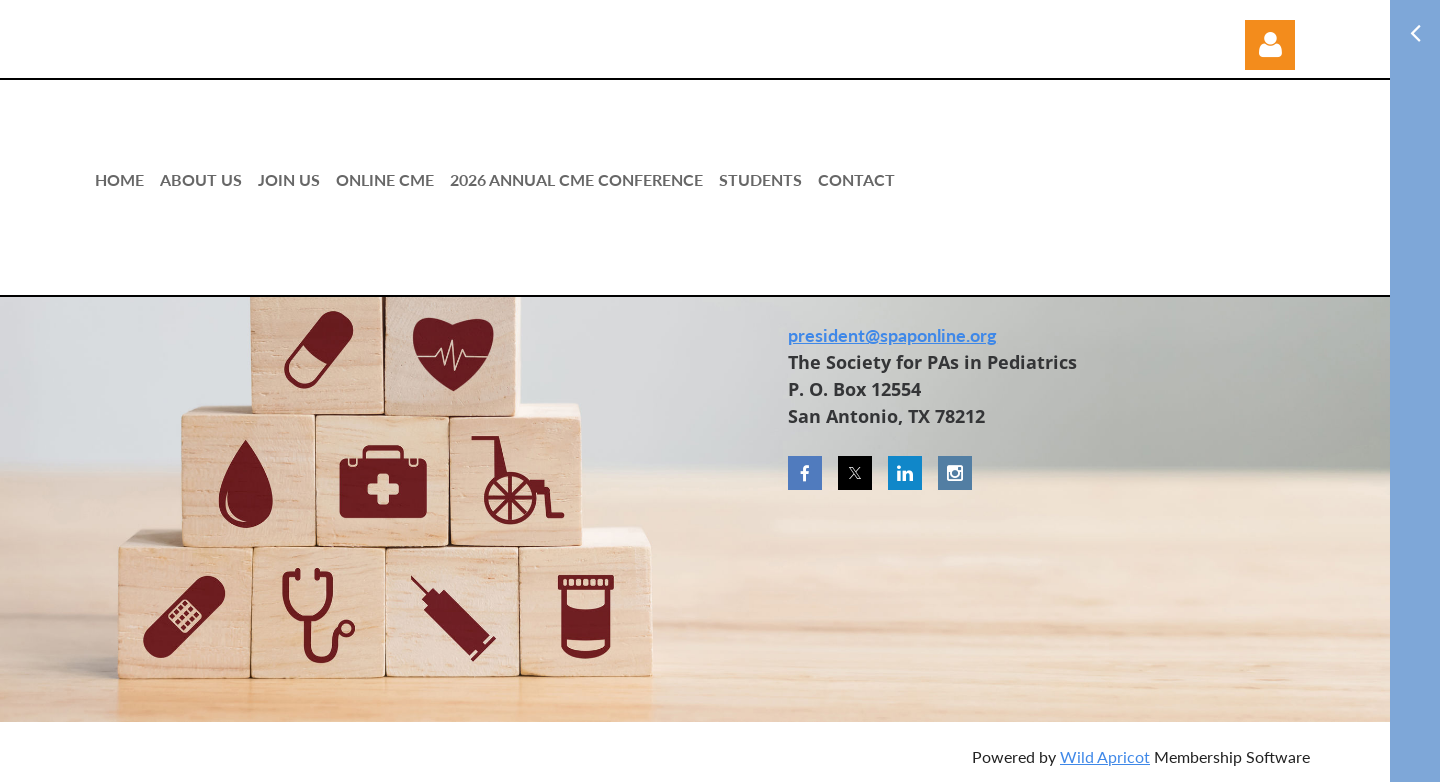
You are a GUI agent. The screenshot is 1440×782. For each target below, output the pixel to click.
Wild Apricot (1105, 756)
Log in (1270, 45)
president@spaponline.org (892, 335)
